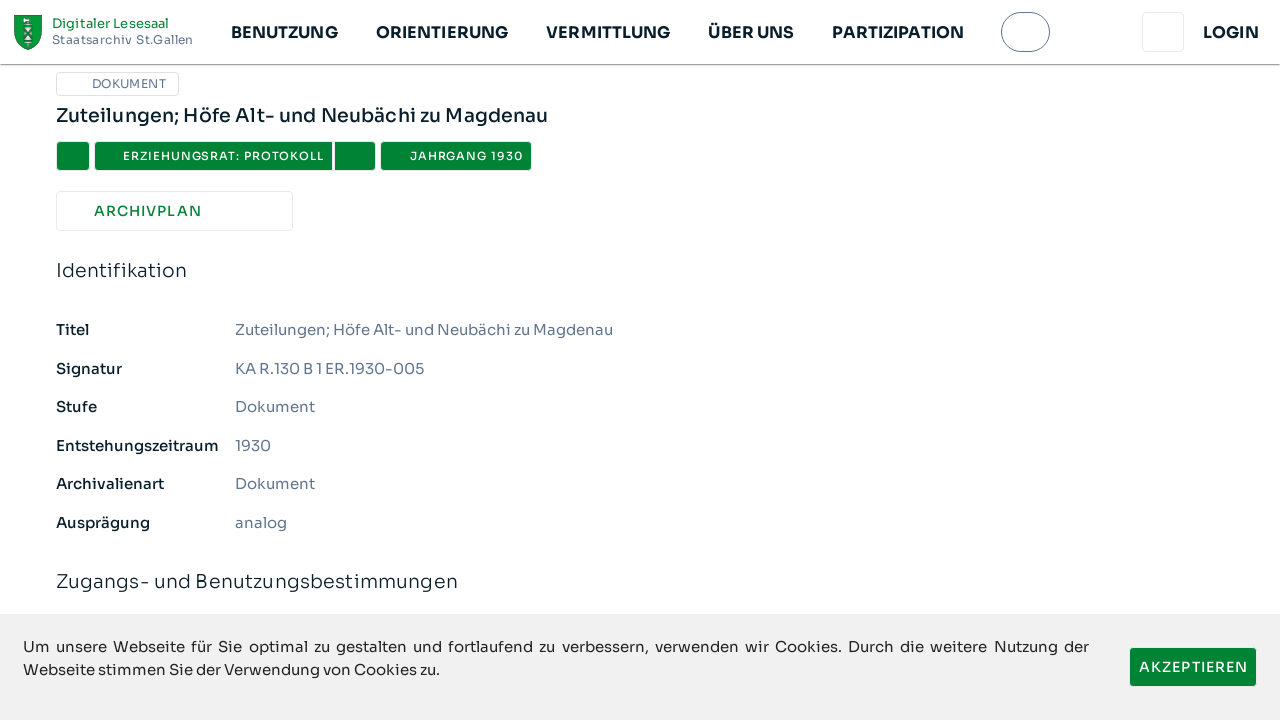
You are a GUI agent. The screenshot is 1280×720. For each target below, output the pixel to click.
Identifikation (640, 271)
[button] (283, 32)
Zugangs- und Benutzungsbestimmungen (640, 582)
